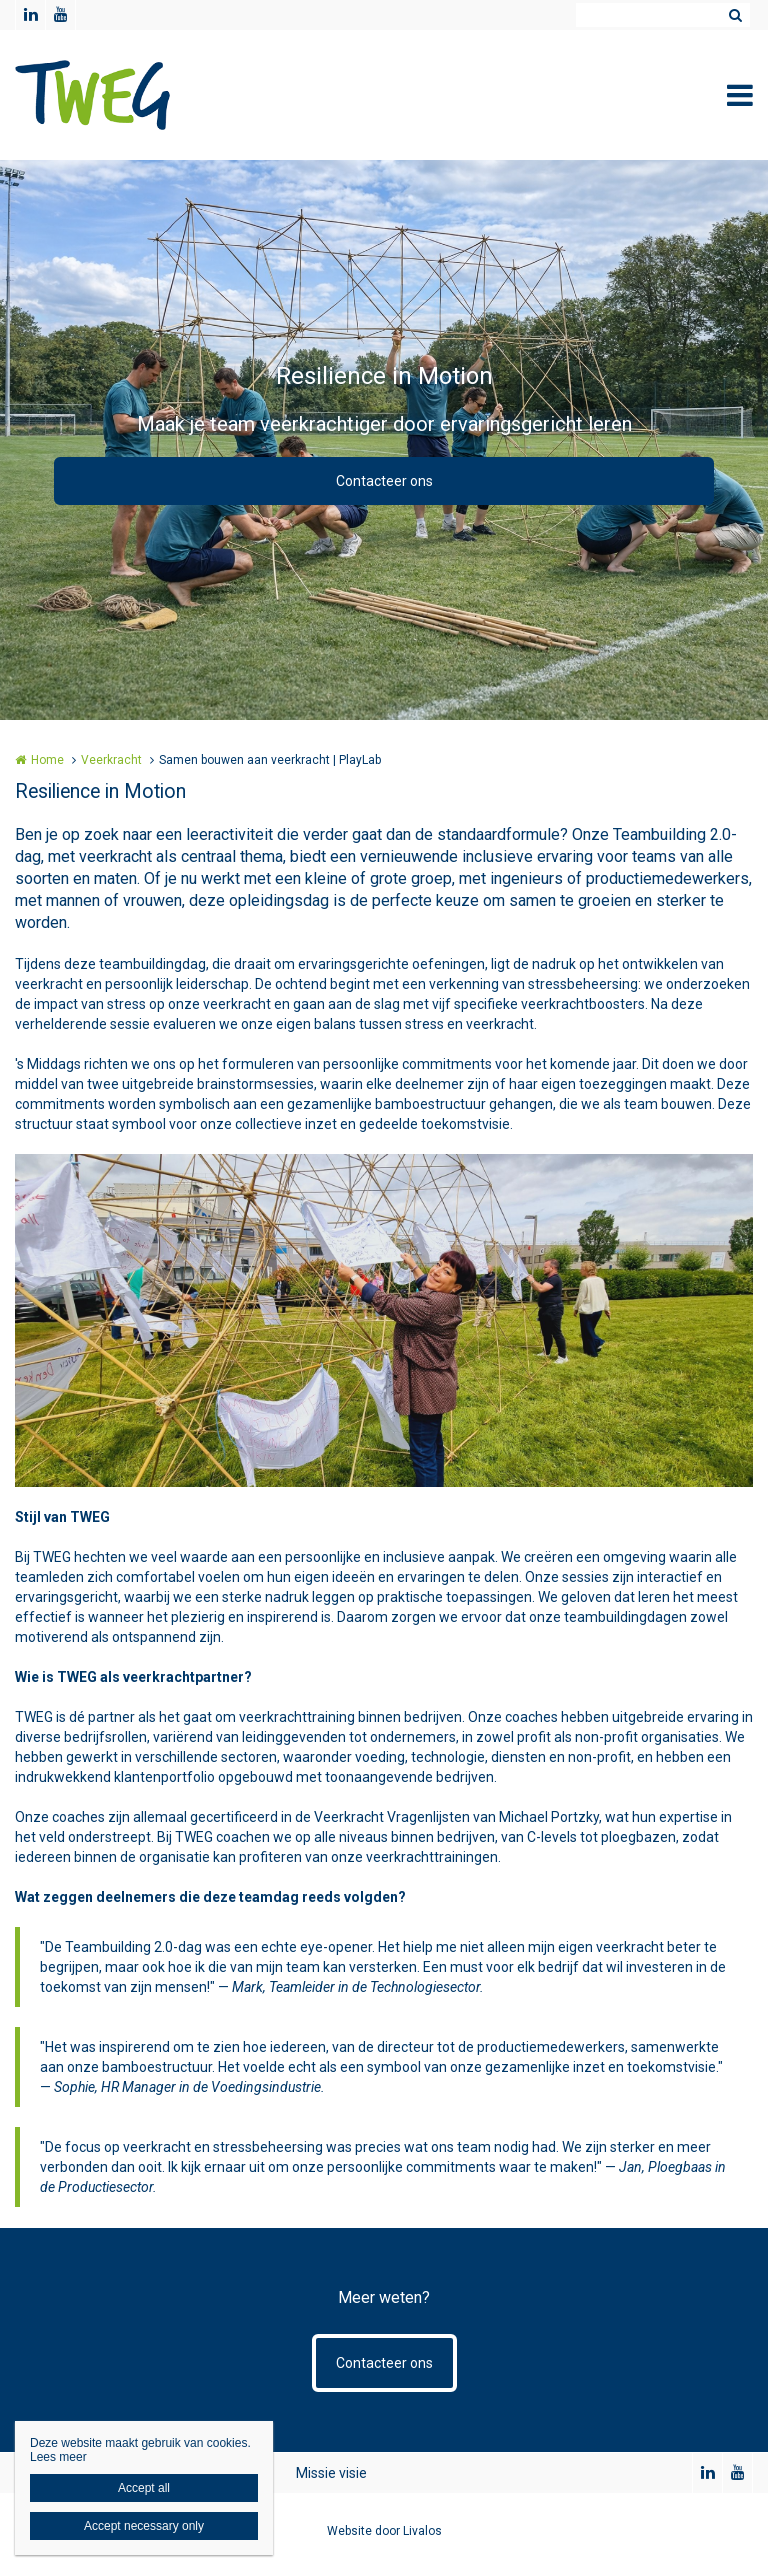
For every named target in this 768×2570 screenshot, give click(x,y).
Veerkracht (111, 760)
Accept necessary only (144, 2526)
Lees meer (58, 2457)
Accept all (144, 2488)
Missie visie (331, 2473)
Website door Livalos (384, 2531)
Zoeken (735, 15)
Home (47, 760)
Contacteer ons (384, 481)
